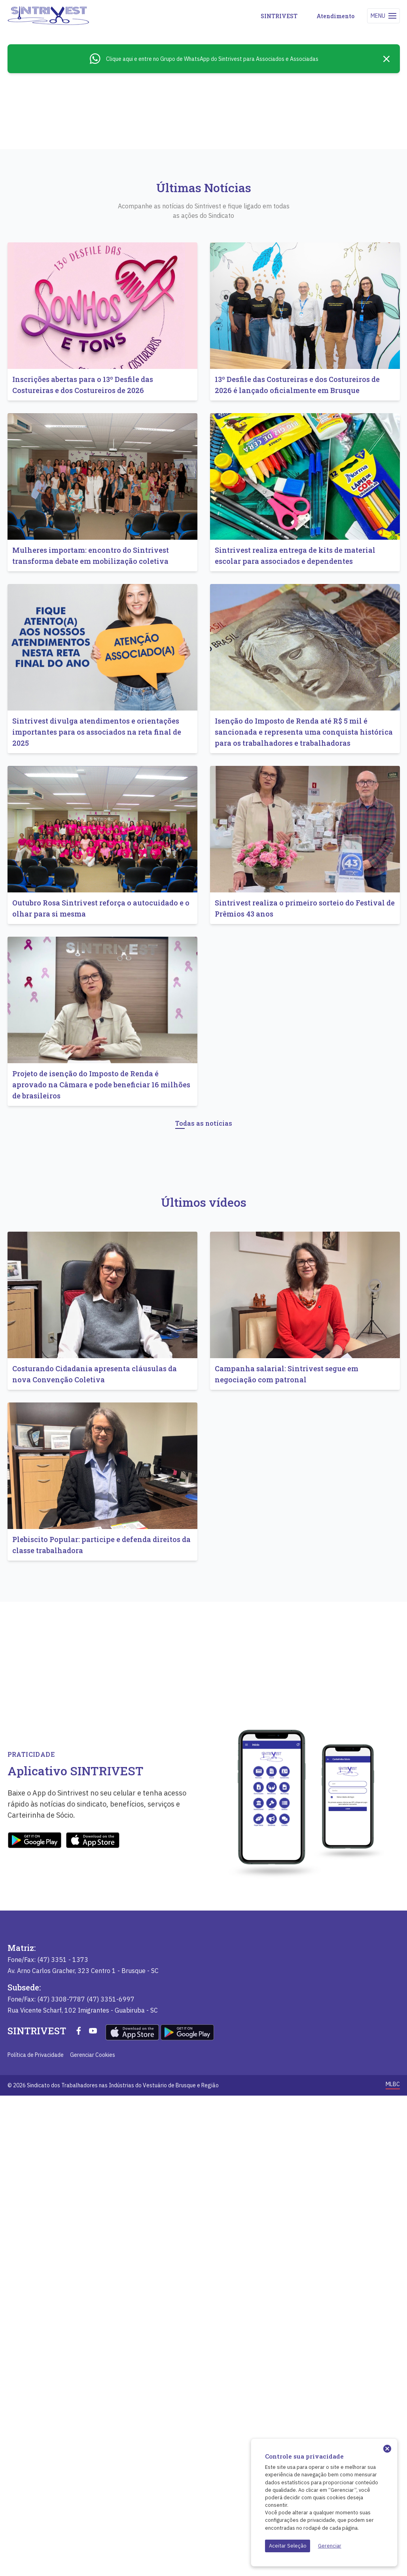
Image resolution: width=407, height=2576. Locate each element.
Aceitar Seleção (288, 2545)
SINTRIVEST (279, 16)
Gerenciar (329, 2545)
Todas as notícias (203, 1457)
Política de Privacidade (36, 2535)
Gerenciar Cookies (92, 2535)
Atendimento (335, 16)
